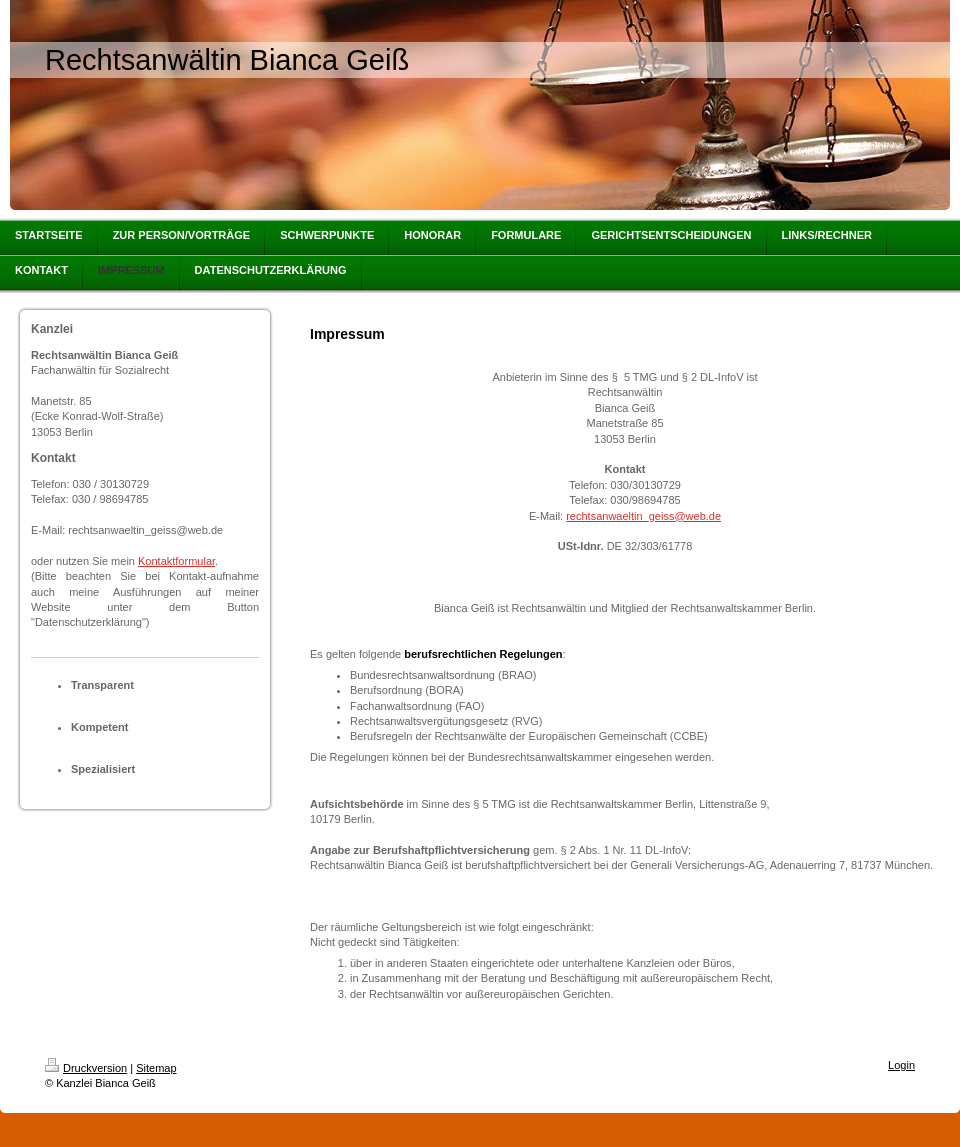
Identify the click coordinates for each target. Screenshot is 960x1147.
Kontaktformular (176, 561)
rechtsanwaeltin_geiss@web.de (643, 516)
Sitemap (156, 1068)
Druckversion (86, 1068)
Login (901, 1065)
